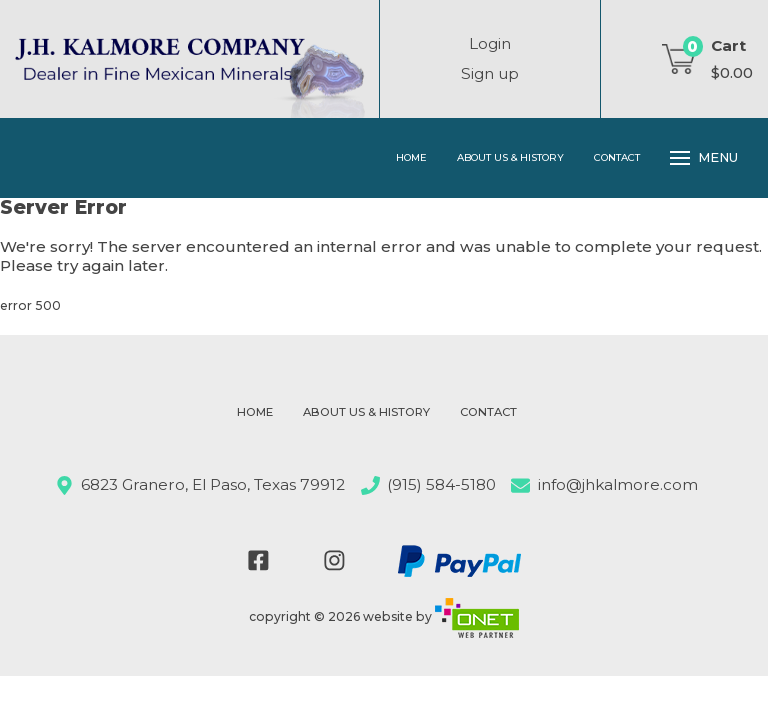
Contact (617, 157)
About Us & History (510, 157)
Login (490, 43)
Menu (704, 158)
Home (411, 157)
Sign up (490, 73)
